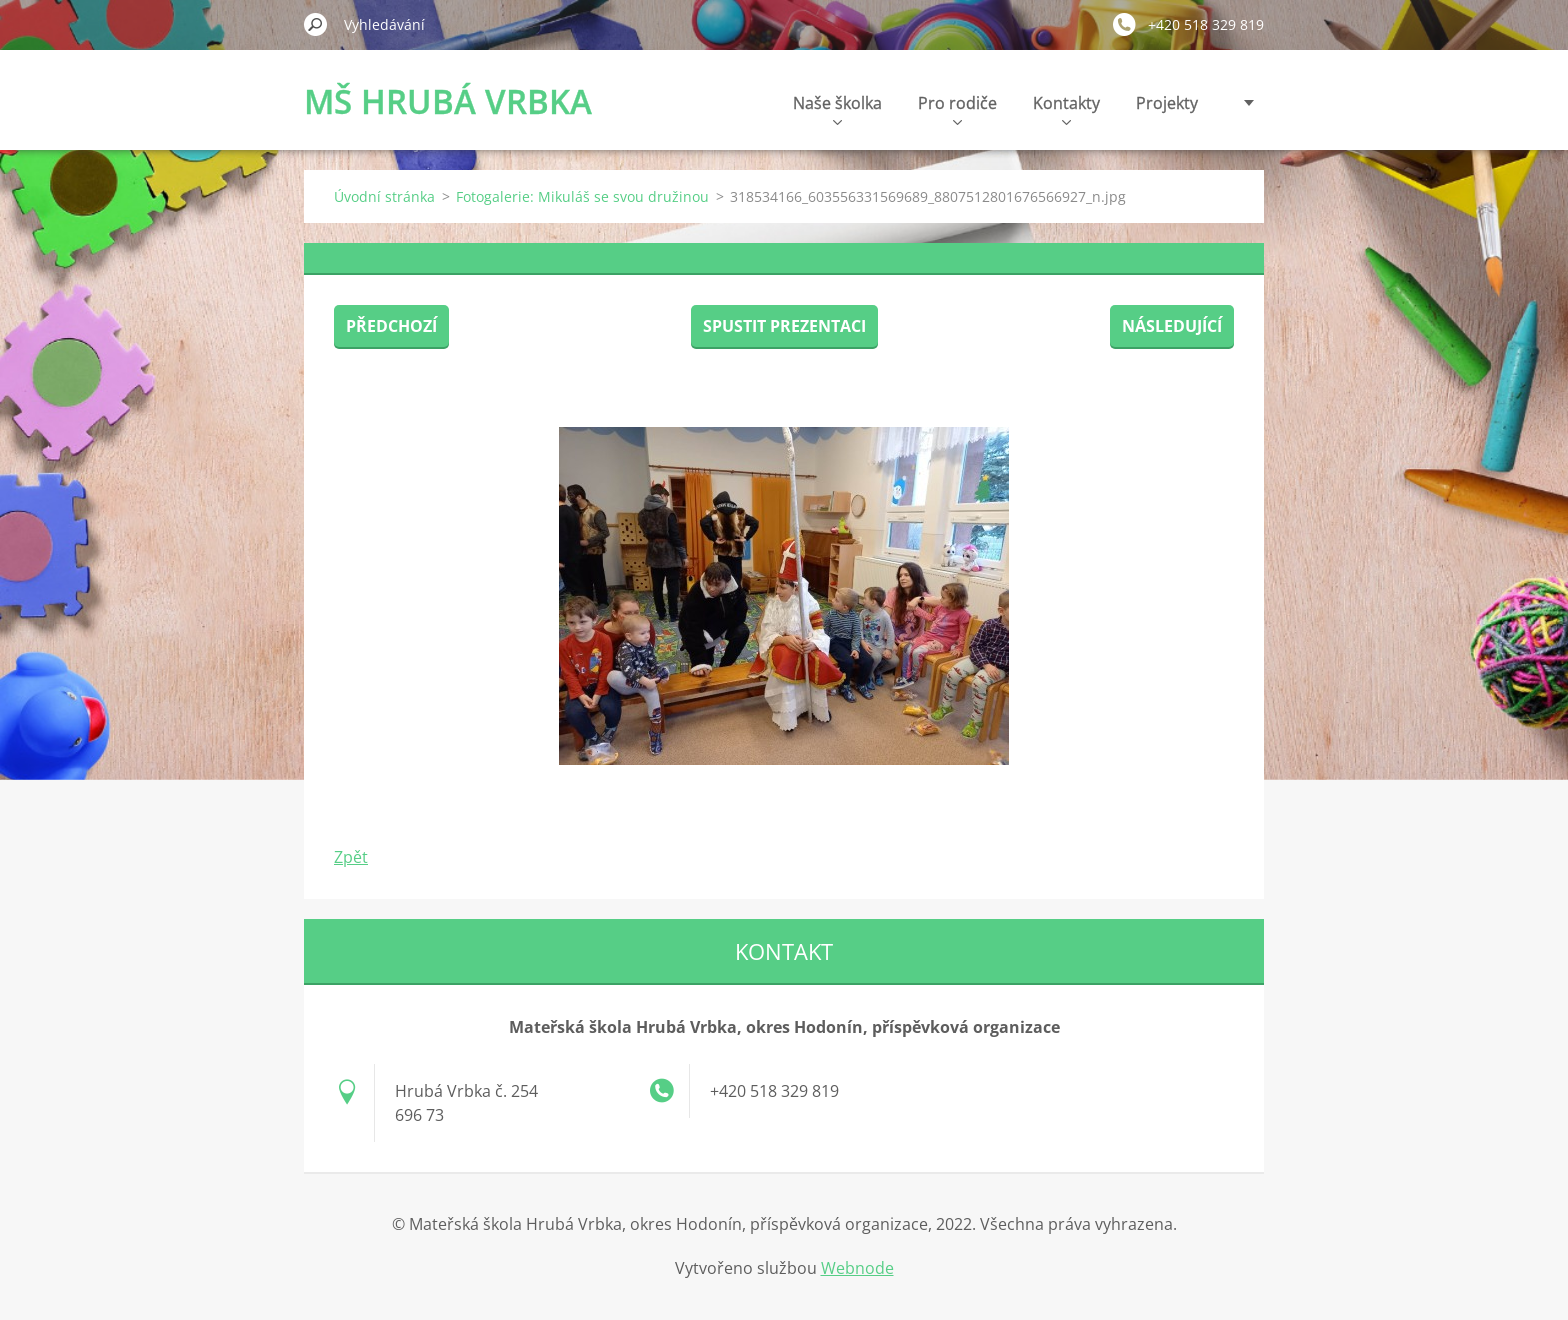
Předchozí (391, 326)
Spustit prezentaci (784, 326)
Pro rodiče (957, 108)
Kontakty (1066, 108)
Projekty (1167, 103)
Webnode (857, 1268)
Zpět (351, 857)
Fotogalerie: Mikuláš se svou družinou (582, 196)
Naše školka (837, 108)
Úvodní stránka (384, 196)
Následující (1172, 326)
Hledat (316, 24)
